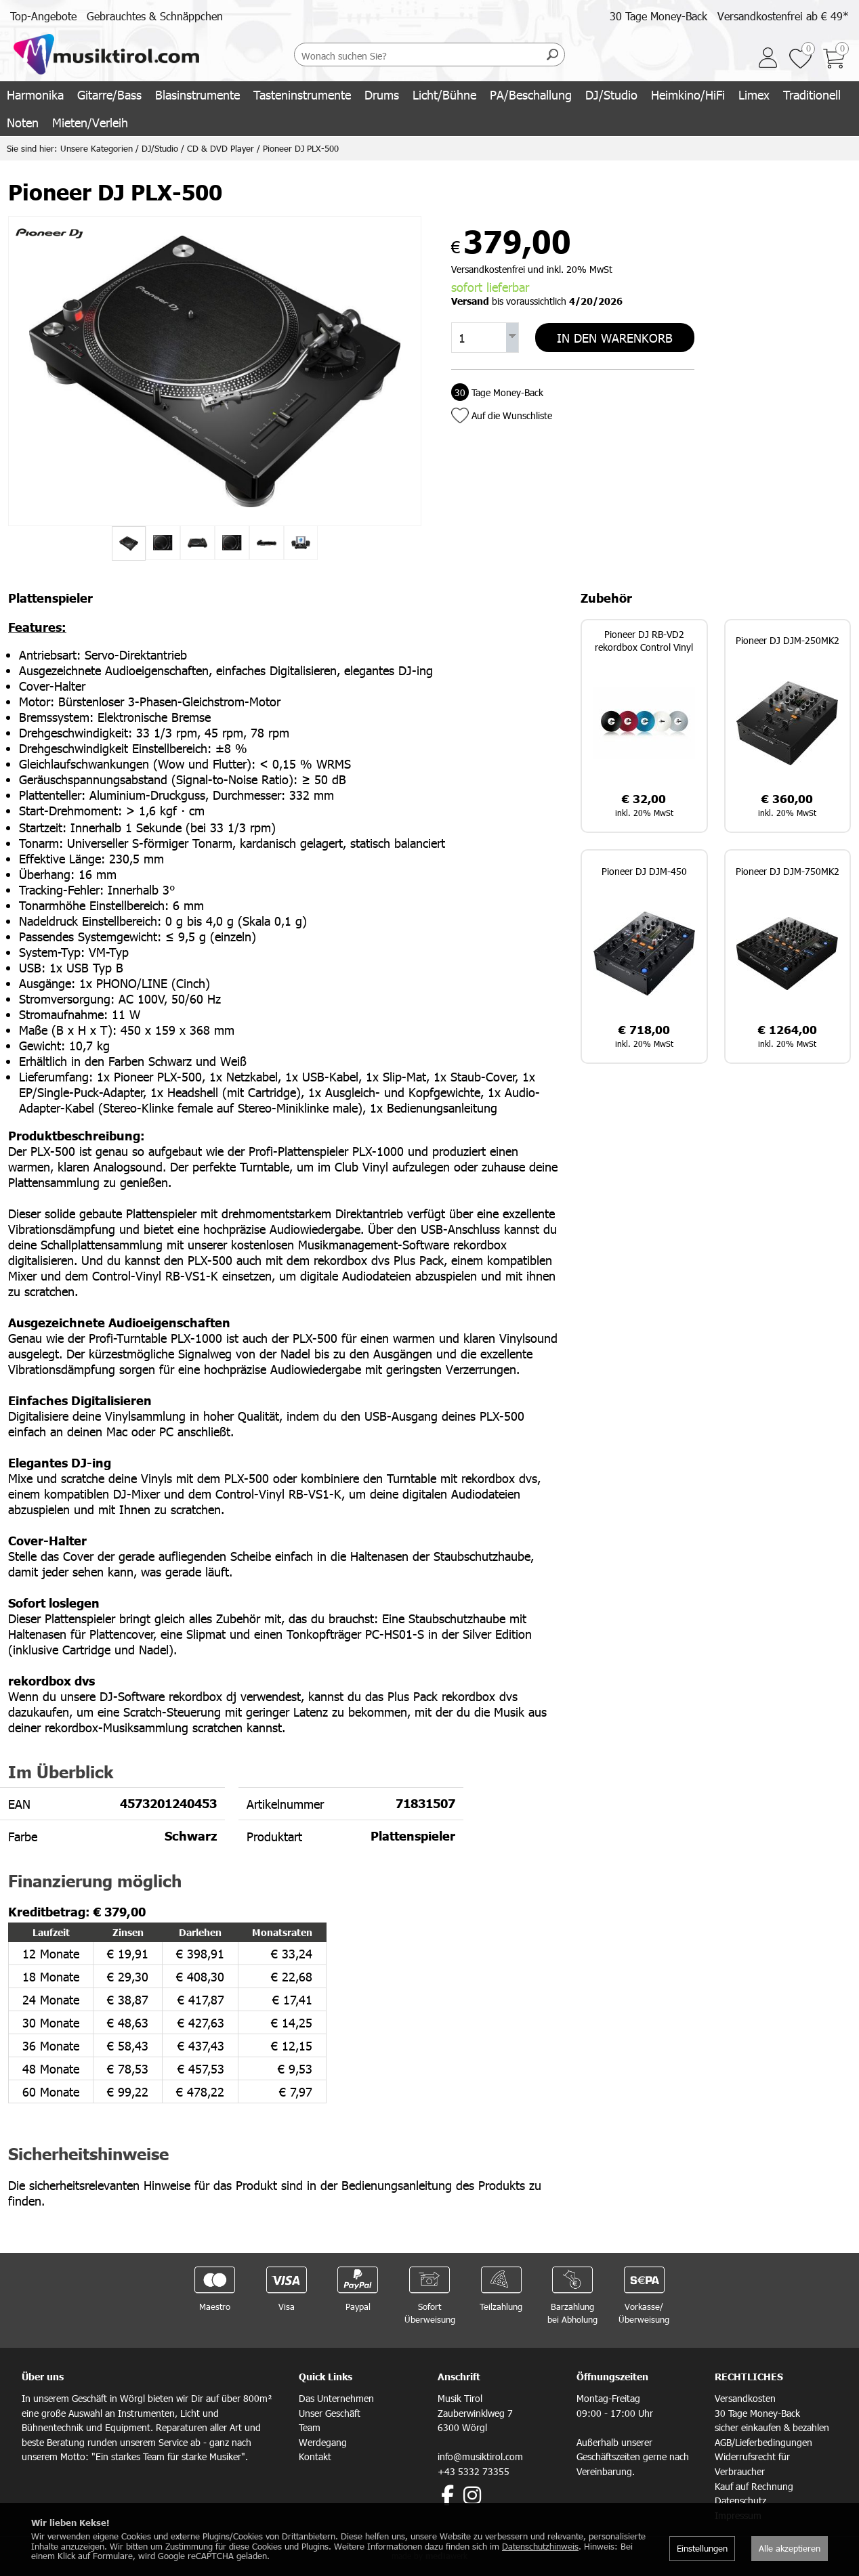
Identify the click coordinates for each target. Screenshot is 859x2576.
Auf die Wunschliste (512, 414)
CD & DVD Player (220, 148)
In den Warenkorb (615, 337)
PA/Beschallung (531, 94)
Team (309, 2427)
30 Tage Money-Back (658, 16)
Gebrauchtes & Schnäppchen (155, 16)
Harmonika (35, 94)
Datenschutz (740, 2500)
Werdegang (323, 2442)
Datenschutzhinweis (540, 2546)
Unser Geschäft (329, 2413)
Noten (23, 122)
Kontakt (315, 2456)
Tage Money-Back (497, 391)
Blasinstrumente (197, 94)
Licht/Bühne (444, 94)
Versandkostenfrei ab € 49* (783, 16)
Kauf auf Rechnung (754, 2486)
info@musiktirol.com (480, 2456)
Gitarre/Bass (109, 94)
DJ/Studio (611, 94)
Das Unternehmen (336, 2398)
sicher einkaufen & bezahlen (772, 2427)
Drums (381, 94)
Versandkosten (745, 2398)
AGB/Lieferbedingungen (763, 2442)
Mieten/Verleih (90, 122)
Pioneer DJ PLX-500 (301, 148)
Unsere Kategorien (96, 148)
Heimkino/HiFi (688, 94)
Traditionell (812, 94)
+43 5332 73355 (473, 2471)
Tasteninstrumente (302, 94)
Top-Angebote (43, 16)
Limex (754, 94)
